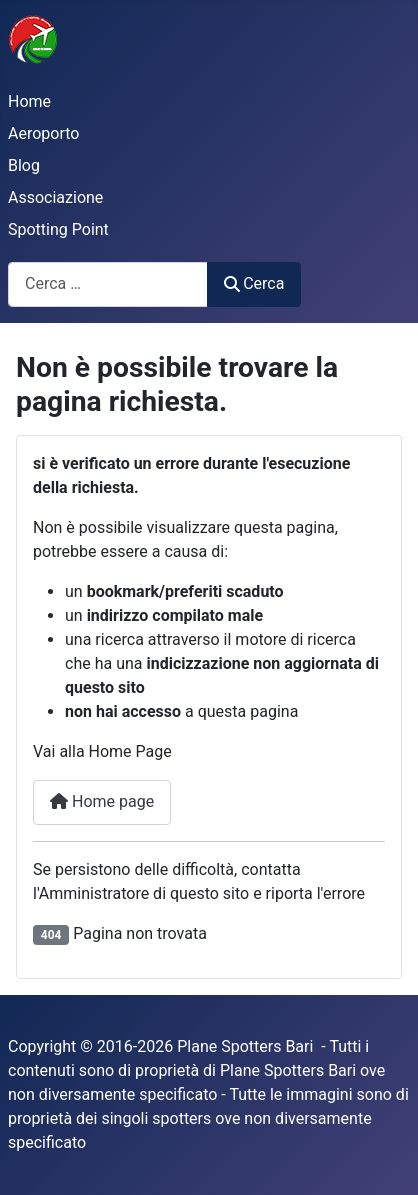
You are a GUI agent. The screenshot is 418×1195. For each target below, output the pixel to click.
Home (29, 101)
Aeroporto (43, 133)
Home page (102, 801)
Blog (24, 165)
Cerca (254, 283)
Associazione (55, 197)
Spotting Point (58, 229)
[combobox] (108, 284)
